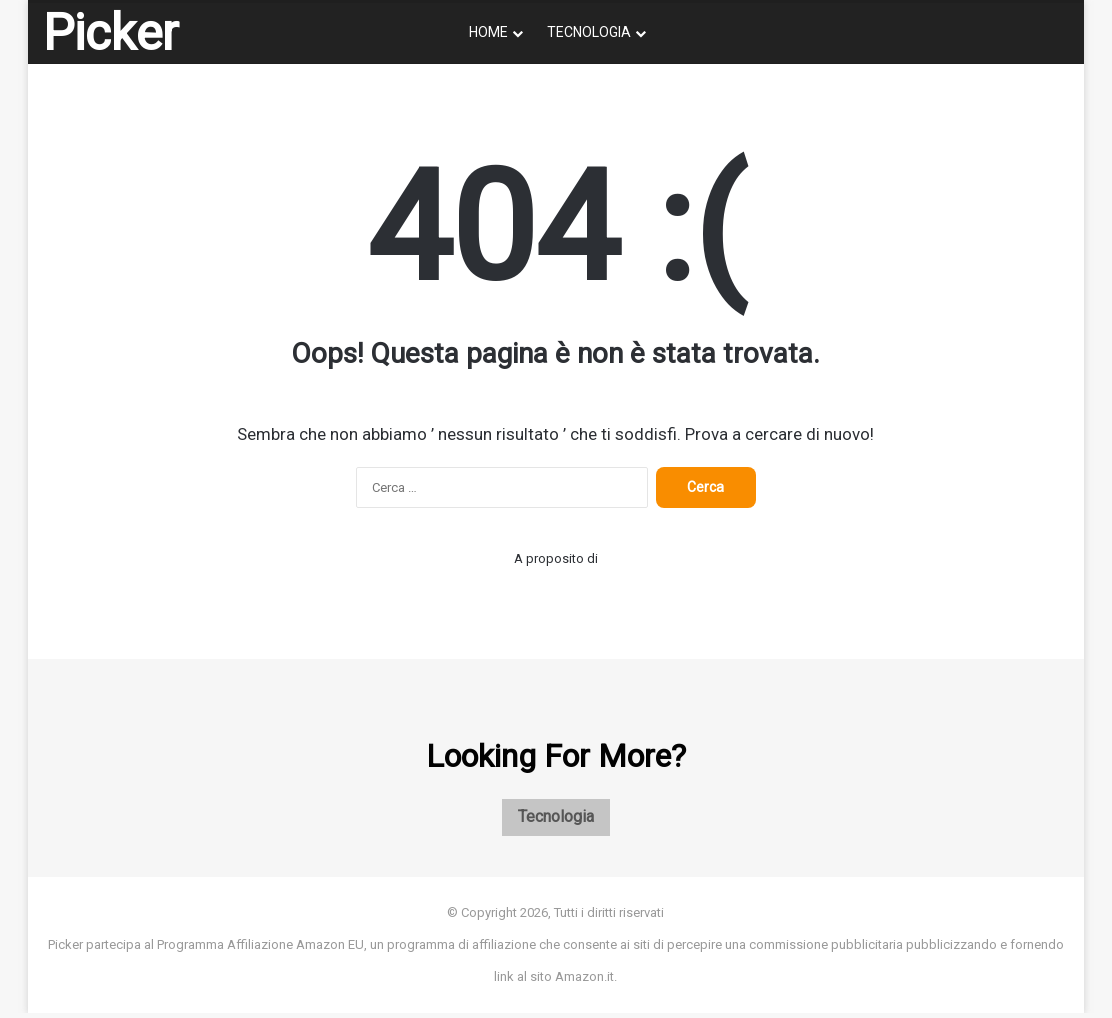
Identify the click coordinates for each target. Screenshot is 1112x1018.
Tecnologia (589, 32)
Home (488, 32)
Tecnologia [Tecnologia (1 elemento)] (556, 820)
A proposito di (556, 558)
